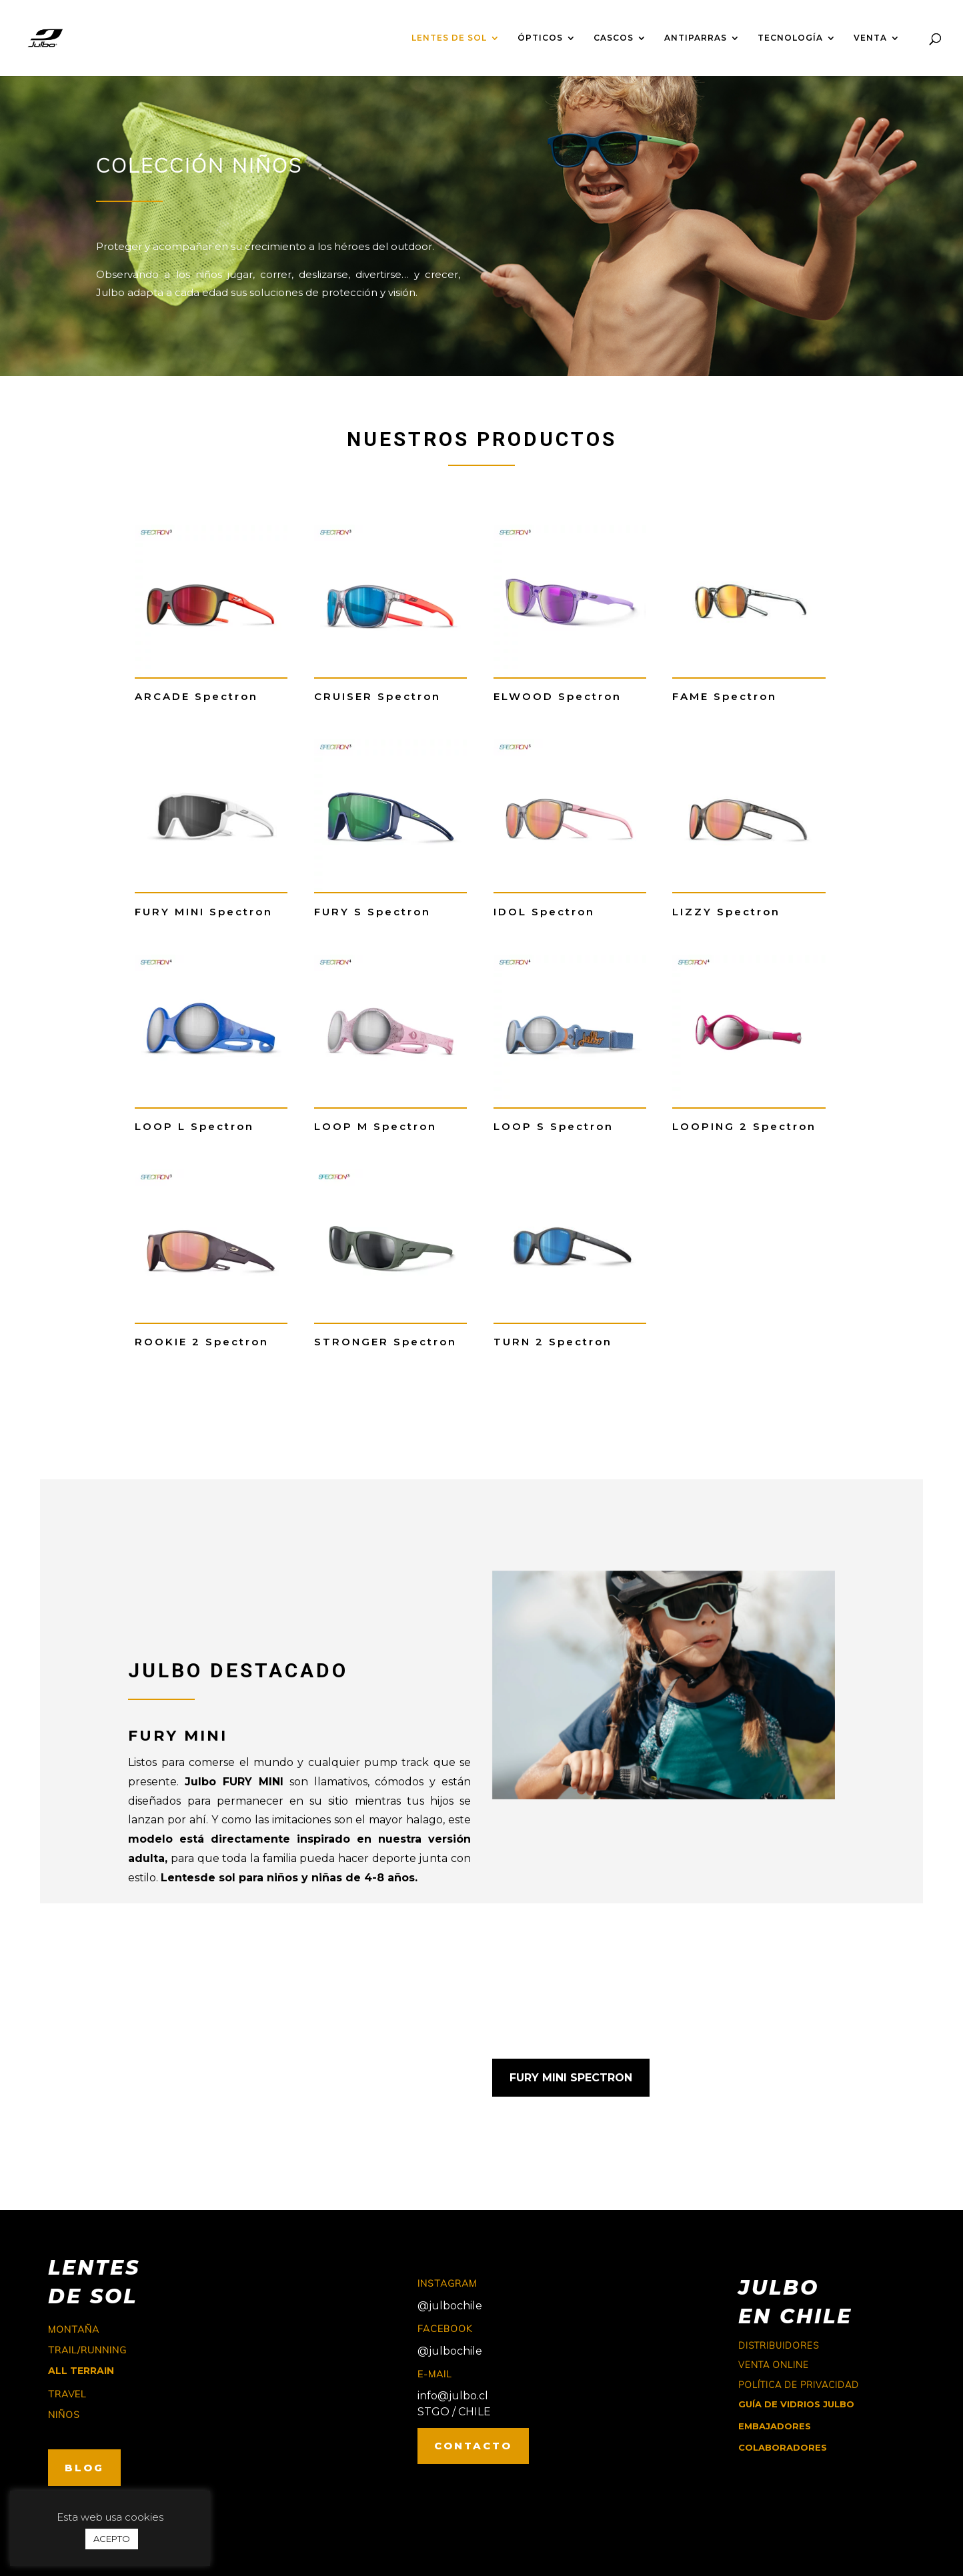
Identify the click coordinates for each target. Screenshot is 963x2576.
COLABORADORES (782, 2447)
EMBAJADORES (774, 2426)
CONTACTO (473, 2445)
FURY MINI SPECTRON (571, 2077)
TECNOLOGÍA (790, 38)
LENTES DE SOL (449, 38)
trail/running (87, 2350)
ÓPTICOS (540, 38)
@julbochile (449, 2305)
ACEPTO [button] (111, 2538)
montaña (73, 2329)
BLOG (84, 2467)
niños (64, 2415)
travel (67, 2394)
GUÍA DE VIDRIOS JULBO (796, 2404)
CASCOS (614, 38)
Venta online (773, 2364)
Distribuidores (778, 2345)
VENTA (870, 38)
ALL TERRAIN (81, 2371)
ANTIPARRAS (695, 38)
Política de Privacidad (798, 2384)
